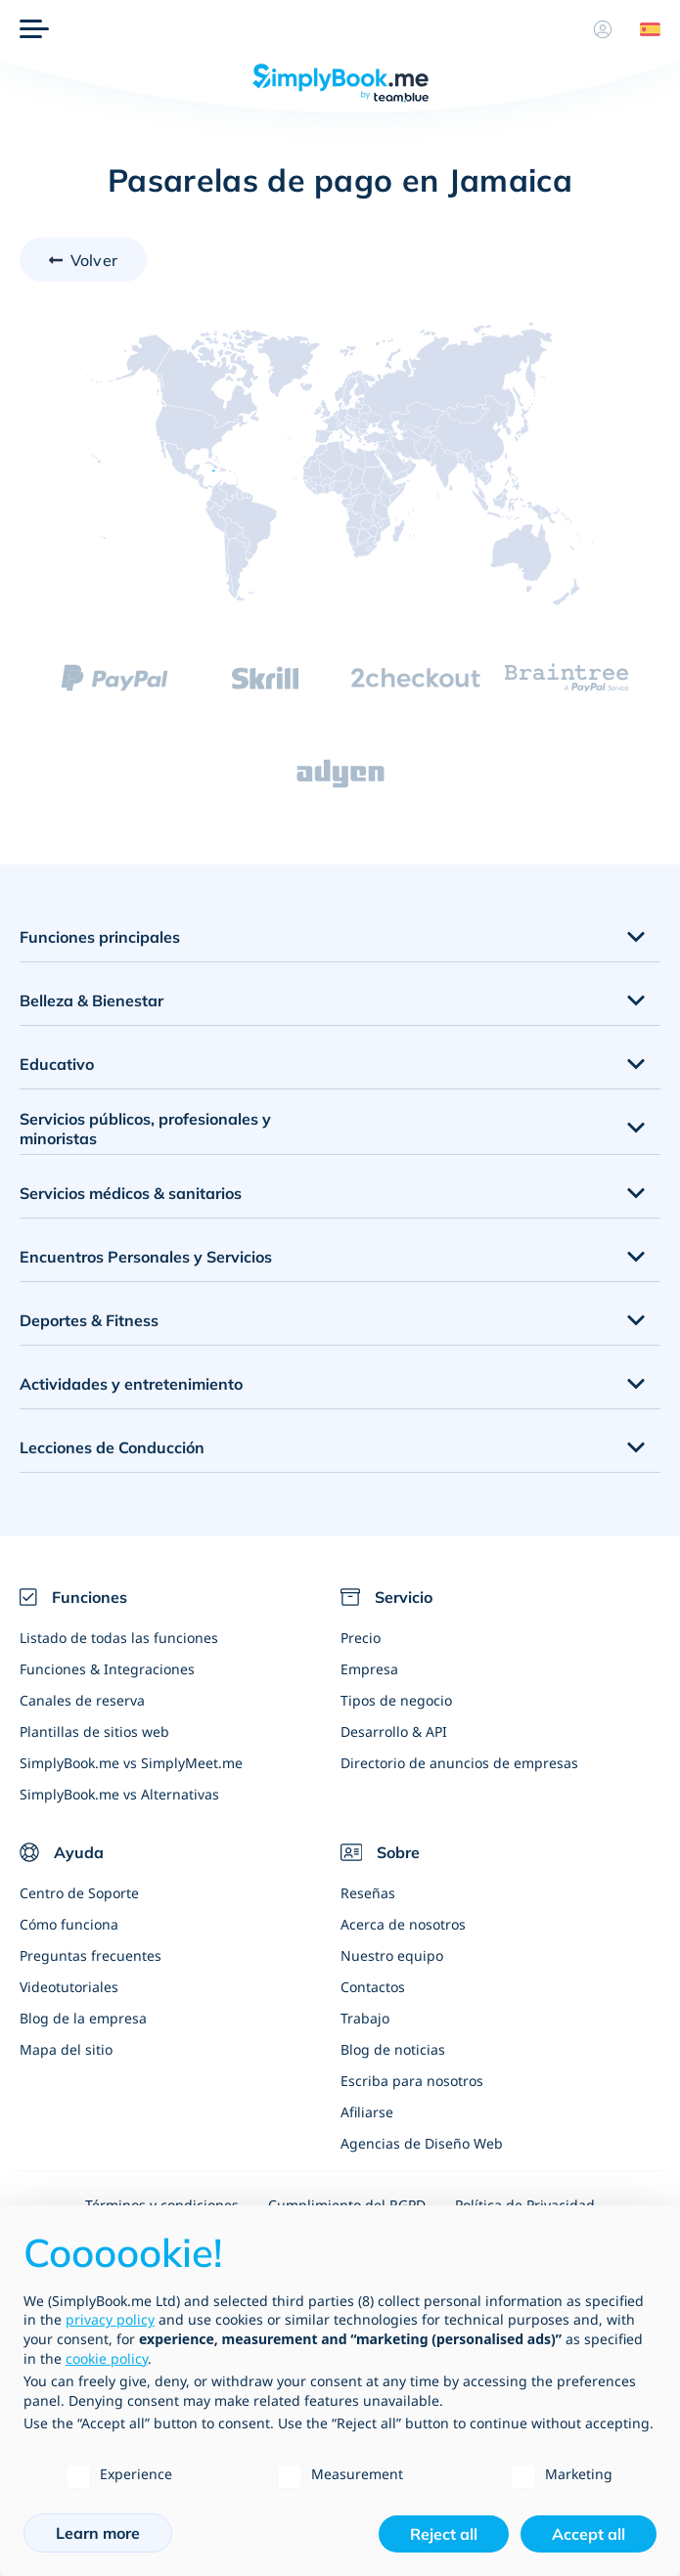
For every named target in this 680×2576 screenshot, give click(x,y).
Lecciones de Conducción (112, 1447)
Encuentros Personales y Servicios (146, 1256)
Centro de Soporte (79, 1893)
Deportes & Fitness (89, 1320)
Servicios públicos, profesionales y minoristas (145, 1129)
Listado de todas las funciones (119, 1637)
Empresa (369, 1669)
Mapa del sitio (66, 2049)
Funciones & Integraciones (107, 1669)
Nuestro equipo (391, 1955)
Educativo (57, 1064)
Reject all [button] (443, 2534)
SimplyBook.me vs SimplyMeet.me (131, 1763)
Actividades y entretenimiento (131, 1384)
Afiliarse (366, 2112)
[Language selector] (642, 29)
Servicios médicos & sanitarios (131, 1193)
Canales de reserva (82, 1700)
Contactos (372, 1986)
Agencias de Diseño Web (421, 2143)
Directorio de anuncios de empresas (459, 1763)
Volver (93, 260)
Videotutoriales (69, 1986)
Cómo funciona (69, 1924)
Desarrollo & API (393, 1731)
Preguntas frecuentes (90, 1955)
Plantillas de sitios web (94, 1731)
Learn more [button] (98, 2533)
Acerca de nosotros (403, 1924)
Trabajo (364, 2018)
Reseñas (367, 1893)
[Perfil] (602, 29)
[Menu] (34, 29)
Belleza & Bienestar (91, 1000)
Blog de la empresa (83, 2018)
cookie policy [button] (107, 2358)
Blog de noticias (392, 2049)
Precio (360, 1637)
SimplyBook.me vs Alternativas (119, 1794)
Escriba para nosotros (411, 2080)
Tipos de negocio (396, 1700)
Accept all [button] (588, 2534)
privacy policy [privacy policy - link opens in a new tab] (110, 2319)
